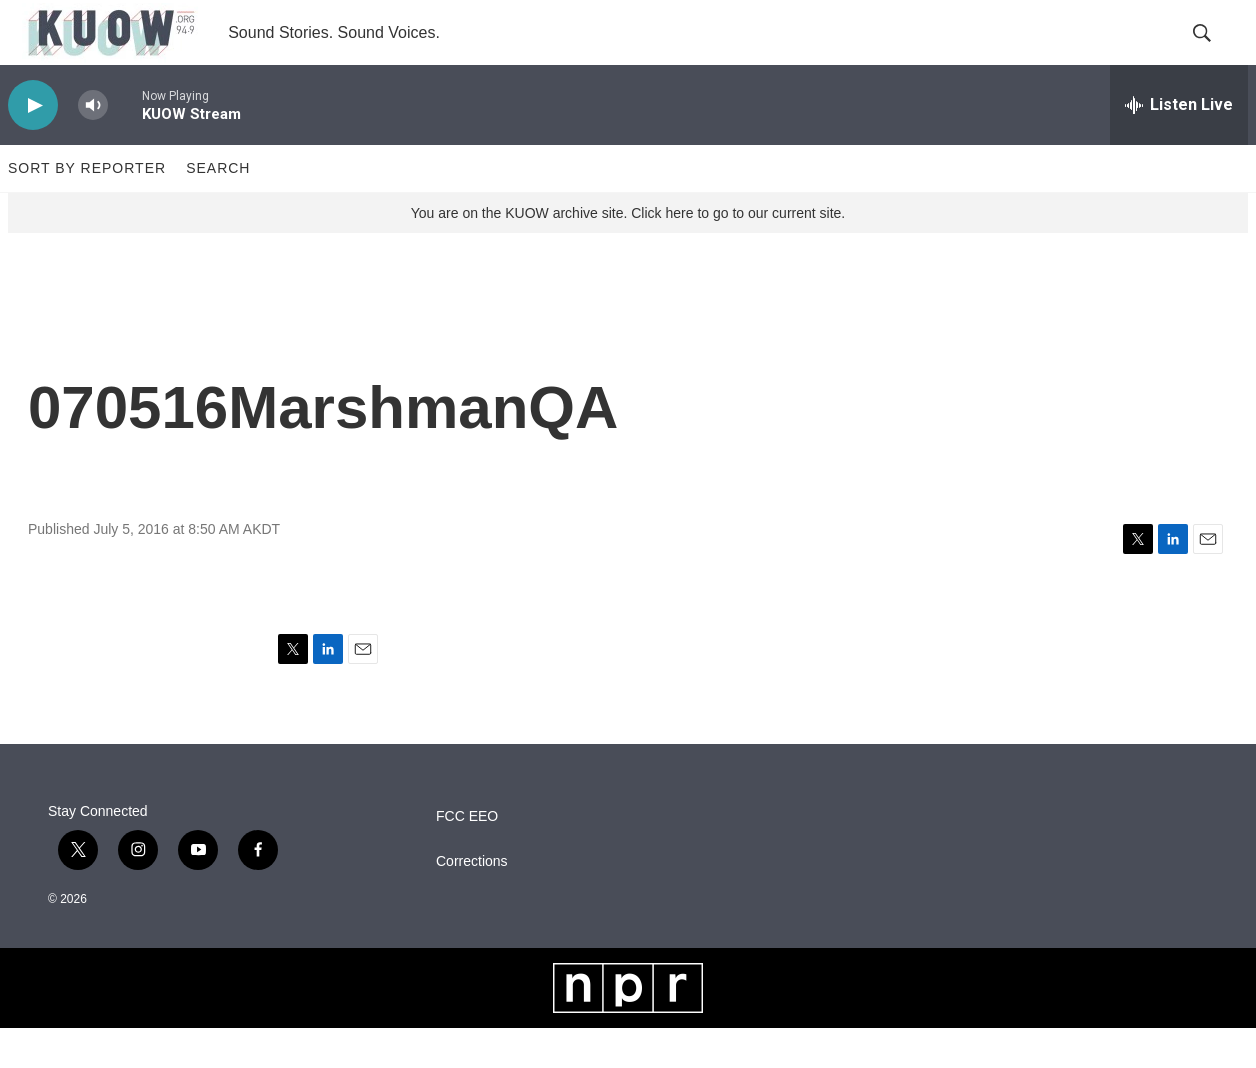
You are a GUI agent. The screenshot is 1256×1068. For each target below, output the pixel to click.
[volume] (93, 145)
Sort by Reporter (87, 208)
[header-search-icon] (1216, 53)
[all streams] (1179, 145)
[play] (33, 145)
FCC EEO (467, 856)
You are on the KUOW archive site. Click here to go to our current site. (628, 253)
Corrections (472, 901)
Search (218, 208)
